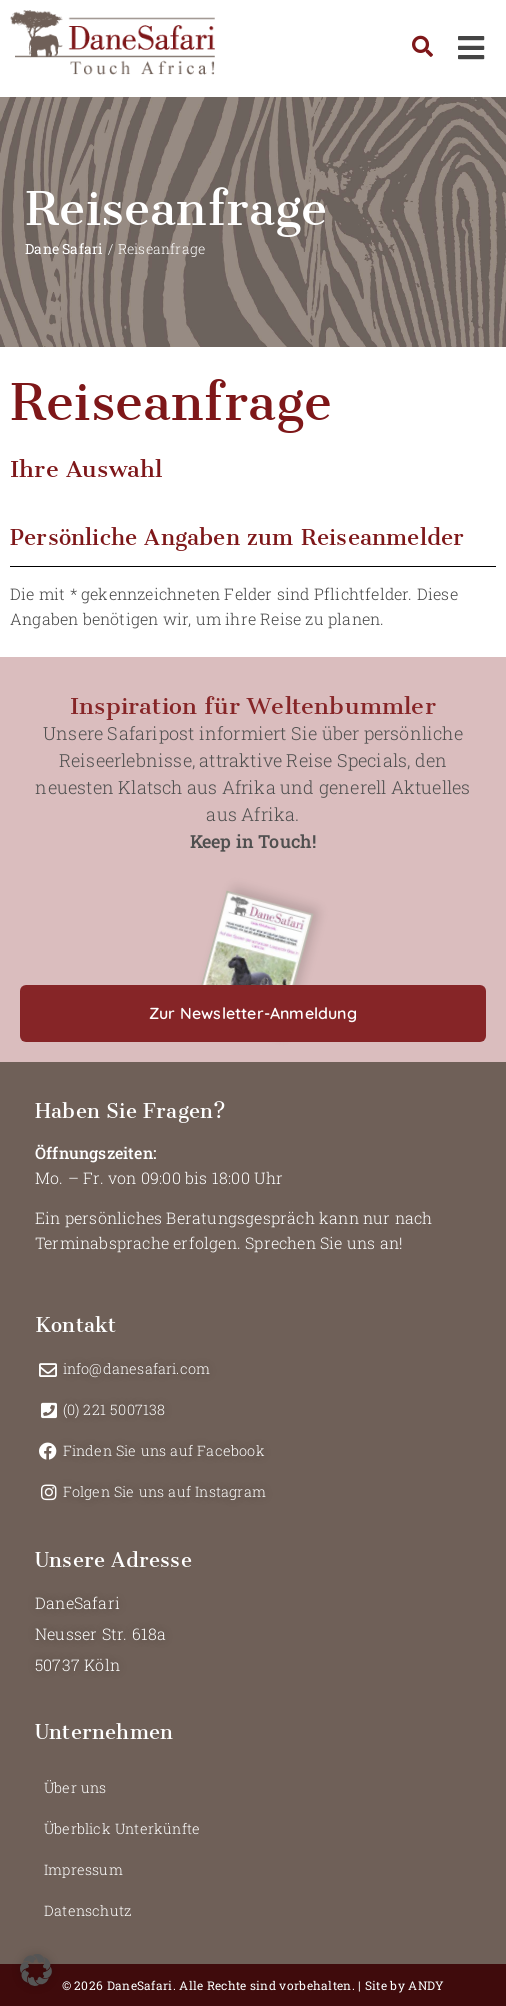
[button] (253, 1013)
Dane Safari (63, 248)
